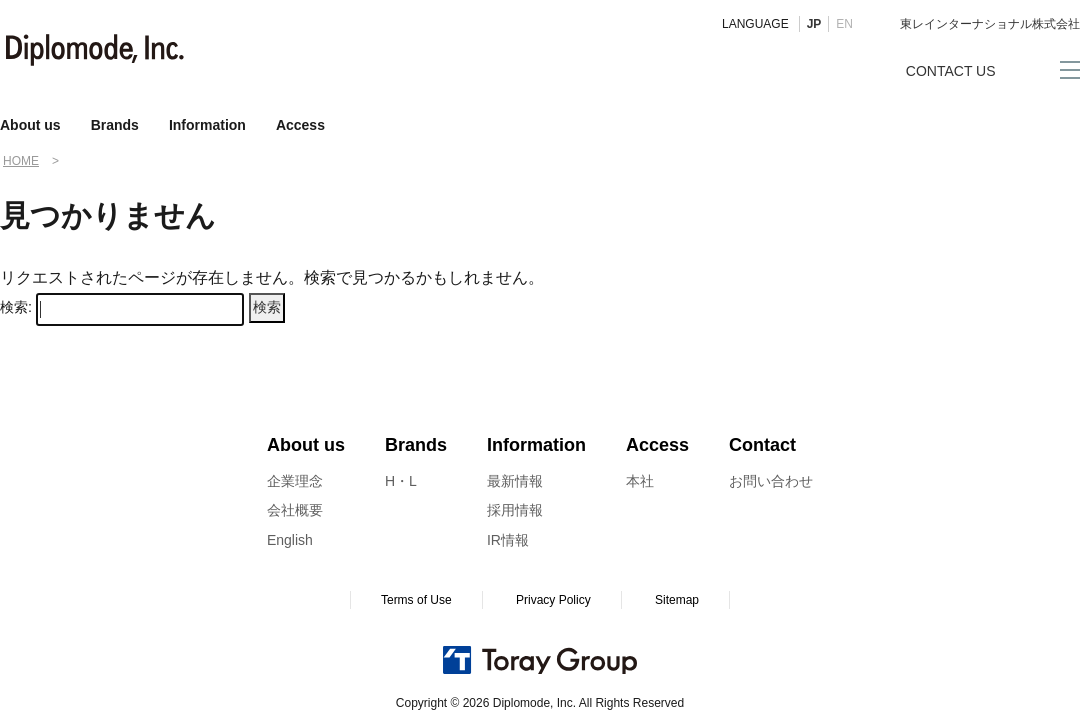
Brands (115, 125)
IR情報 (508, 540)
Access (300, 125)
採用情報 (515, 510)
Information (207, 125)
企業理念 (295, 481)
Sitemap (677, 600)
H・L (401, 481)
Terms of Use (416, 600)
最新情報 (515, 481)
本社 (640, 481)
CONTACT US (951, 71)
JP (814, 24)
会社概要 (295, 510)
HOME (21, 161)
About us (30, 125)
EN (844, 24)
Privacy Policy (553, 600)
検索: (16, 307)
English (290, 540)
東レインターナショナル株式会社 (990, 24)
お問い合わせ (771, 481)
